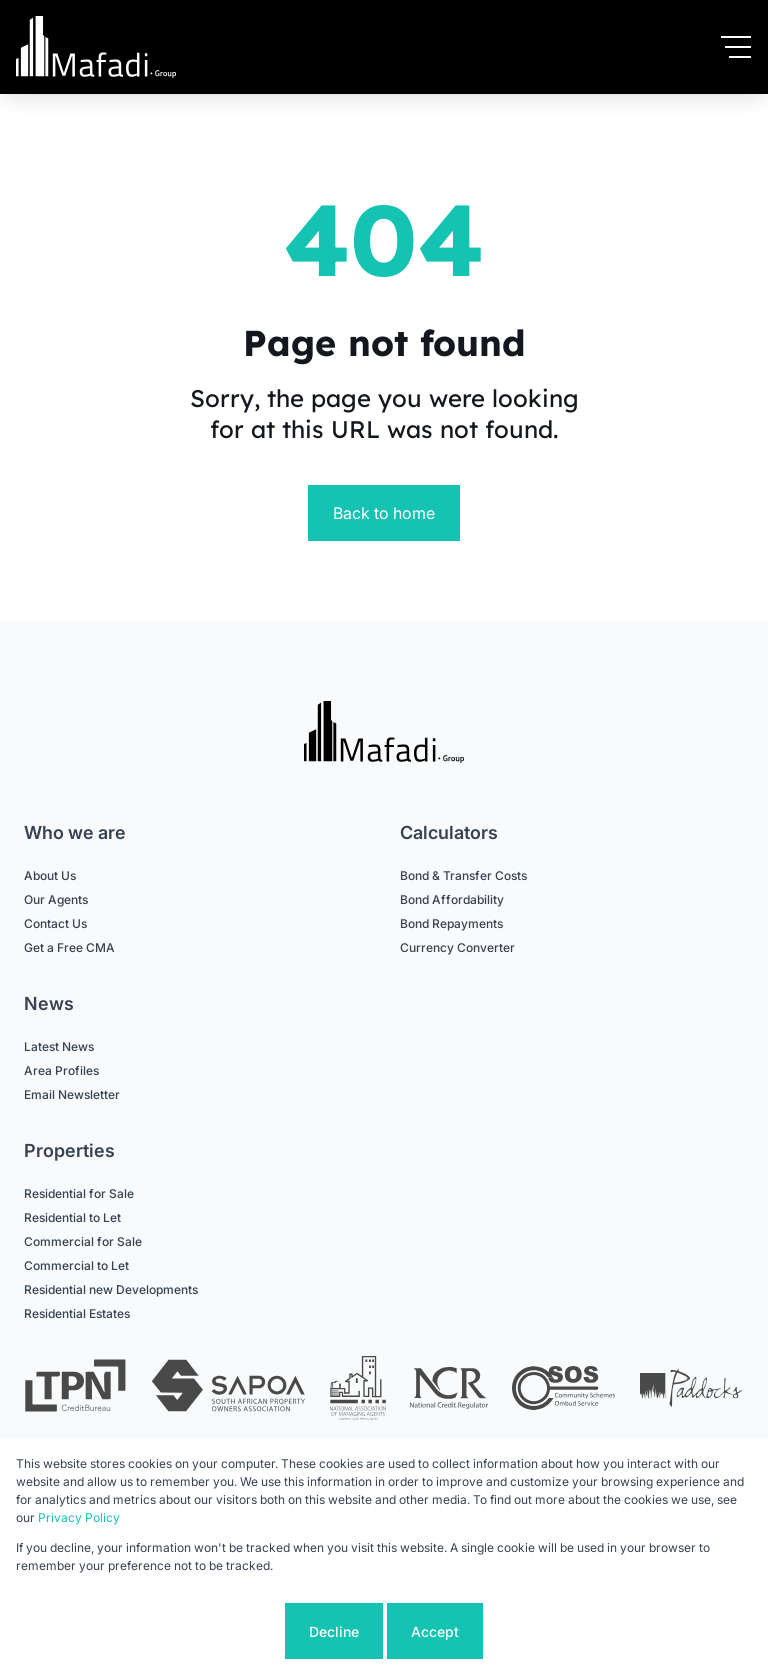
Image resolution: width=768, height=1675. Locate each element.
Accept (435, 1631)
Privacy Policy (79, 1517)
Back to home (384, 513)
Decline (334, 1631)
